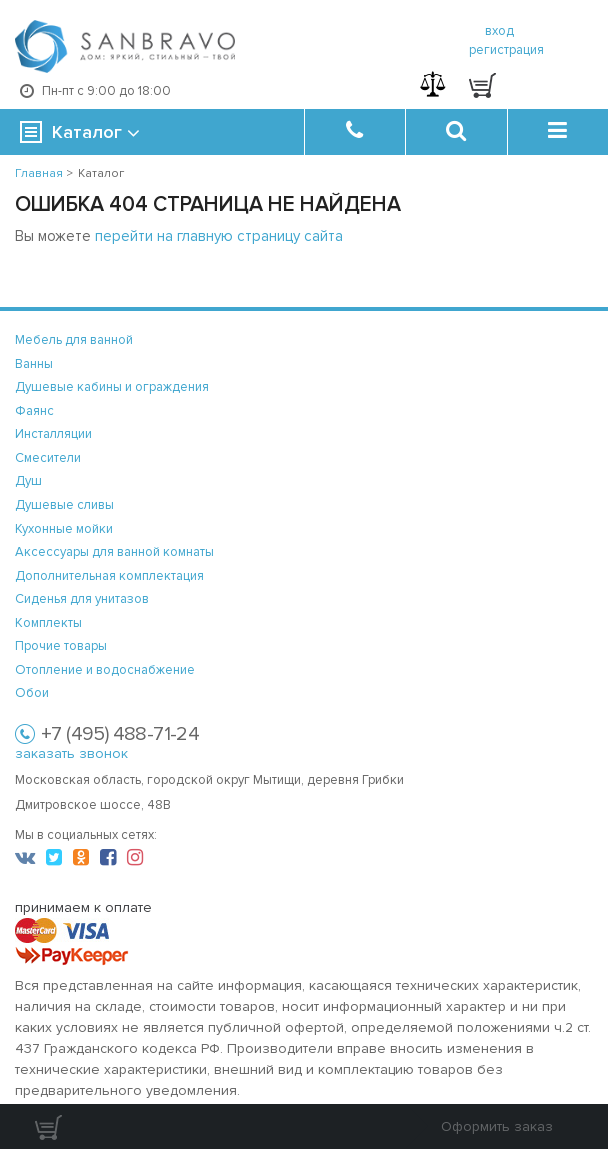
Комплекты (48, 623)
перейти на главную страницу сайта (219, 236)
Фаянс (34, 411)
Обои (32, 693)
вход (499, 31)
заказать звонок (71, 753)
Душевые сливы (64, 505)
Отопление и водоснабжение (105, 670)
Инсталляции (53, 434)
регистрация (506, 50)
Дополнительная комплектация (109, 576)
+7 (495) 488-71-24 (120, 734)
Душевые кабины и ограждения (112, 387)
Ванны (34, 364)
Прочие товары (61, 646)
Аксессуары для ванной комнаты (114, 552)
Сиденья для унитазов (82, 599)
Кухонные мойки (64, 529)
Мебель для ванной (74, 340)
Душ (28, 481)
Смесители (48, 458)
